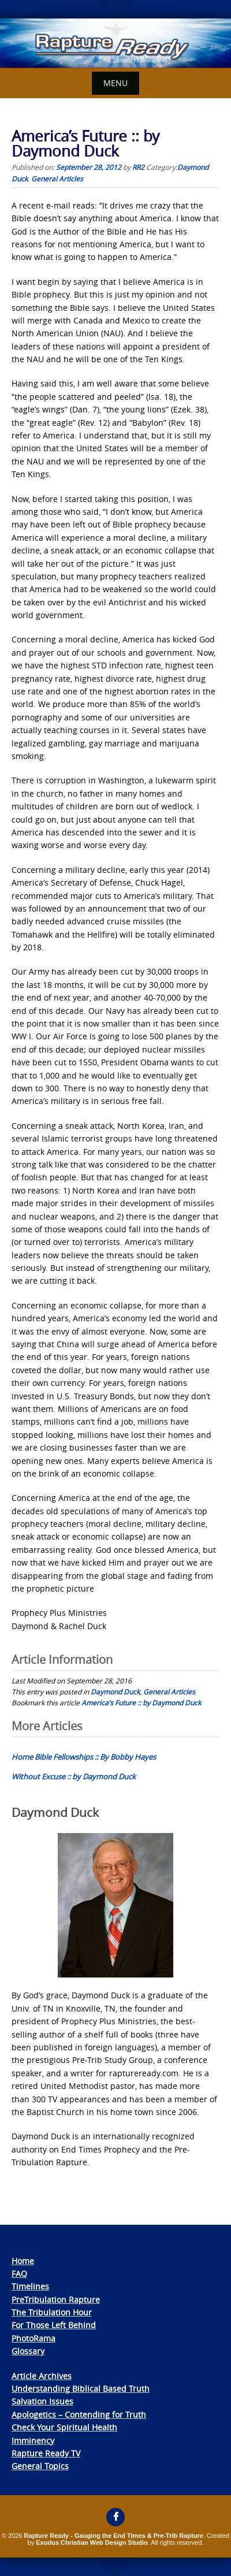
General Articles (57, 178)
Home (23, 2260)
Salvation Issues (42, 2401)
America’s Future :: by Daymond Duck (141, 1702)
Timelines (30, 2286)
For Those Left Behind (54, 2324)
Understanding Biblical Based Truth (81, 2388)
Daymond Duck (115, 1691)
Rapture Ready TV (46, 2453)
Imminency (33, 2440)
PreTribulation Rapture (56, 2299)
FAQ (19, 2273)
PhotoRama (33, 2338)
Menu (115, 82)
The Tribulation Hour (52, 2312)
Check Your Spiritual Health (64, 2427)
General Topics (40, 2465)
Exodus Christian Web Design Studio (92, 2542)
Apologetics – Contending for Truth (79, 2414)
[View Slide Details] (115, 43)
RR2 (138, 167)
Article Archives (42, 2375)
